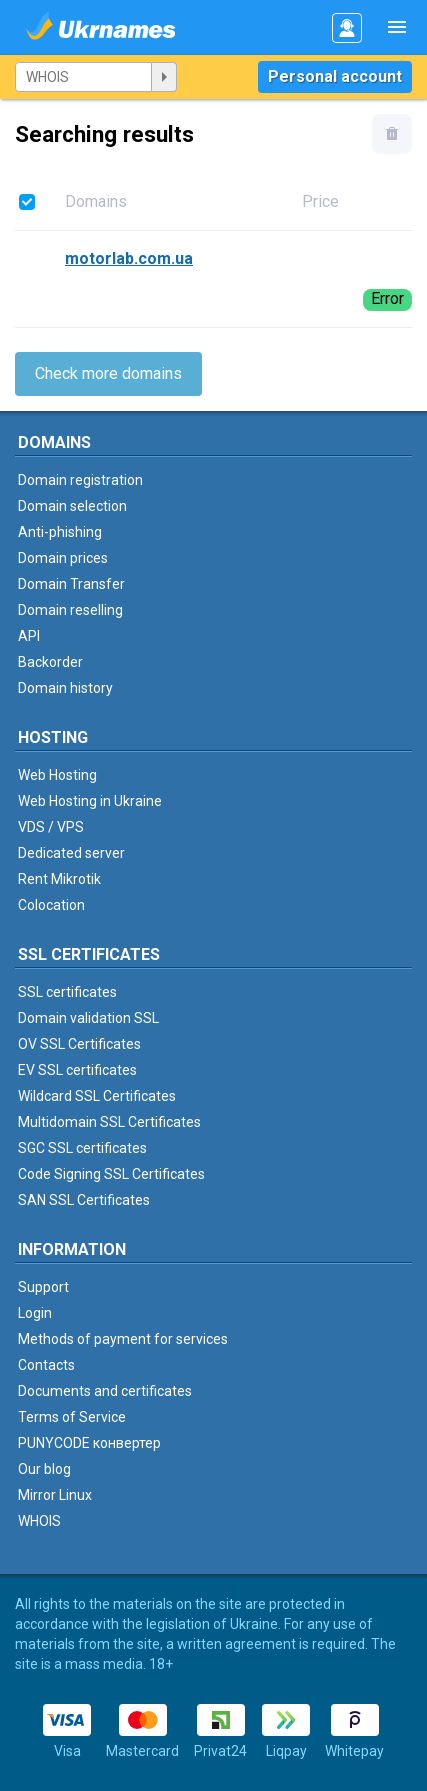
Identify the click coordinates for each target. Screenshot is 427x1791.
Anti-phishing (60, 532)
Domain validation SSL (88, 1018)
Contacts (46, 1365)
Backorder (50, 662)
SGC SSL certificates (82, 1148)
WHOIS (39, 1521)
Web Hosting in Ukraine (90, 801)
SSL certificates (67, 992)
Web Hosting (57, 775)
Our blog (44, 1469)
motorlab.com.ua (129, 258)
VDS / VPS (51, 827)
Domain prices (63, 558)
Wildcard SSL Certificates (97, 1096)
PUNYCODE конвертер (89, 1443)
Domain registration (80, 480)
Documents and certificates (105, 1391)
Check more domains (108, 373)
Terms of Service (72, 1417)
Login (35, 1313)
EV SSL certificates (77, 1070)
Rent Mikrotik (59, 879)
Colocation (51, 905)
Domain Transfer (71, 584)
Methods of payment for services (123, 1339)
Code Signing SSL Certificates (111, 1174)
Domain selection (72, 506)
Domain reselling (70, 610)
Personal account (335, 76)
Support (43, 1287)
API (29, 636)
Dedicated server (71, 853)
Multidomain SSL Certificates (109, 1122)
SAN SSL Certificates (84, 1200)
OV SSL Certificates (79, 1044)
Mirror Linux (55, 1495)
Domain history (65, 688)
